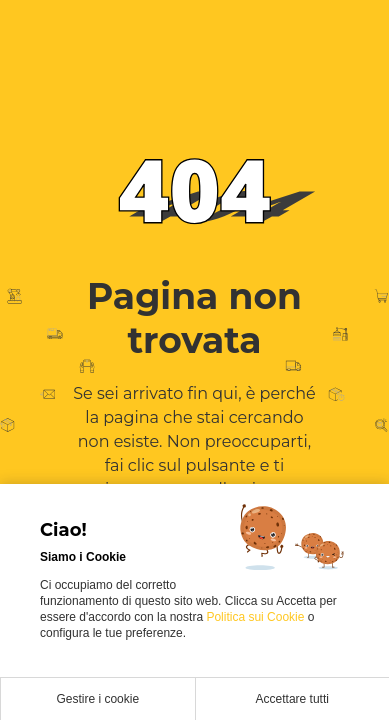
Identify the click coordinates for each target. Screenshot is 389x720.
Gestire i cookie (97, 699)
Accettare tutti (292, 699)
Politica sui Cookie (256, 617)
